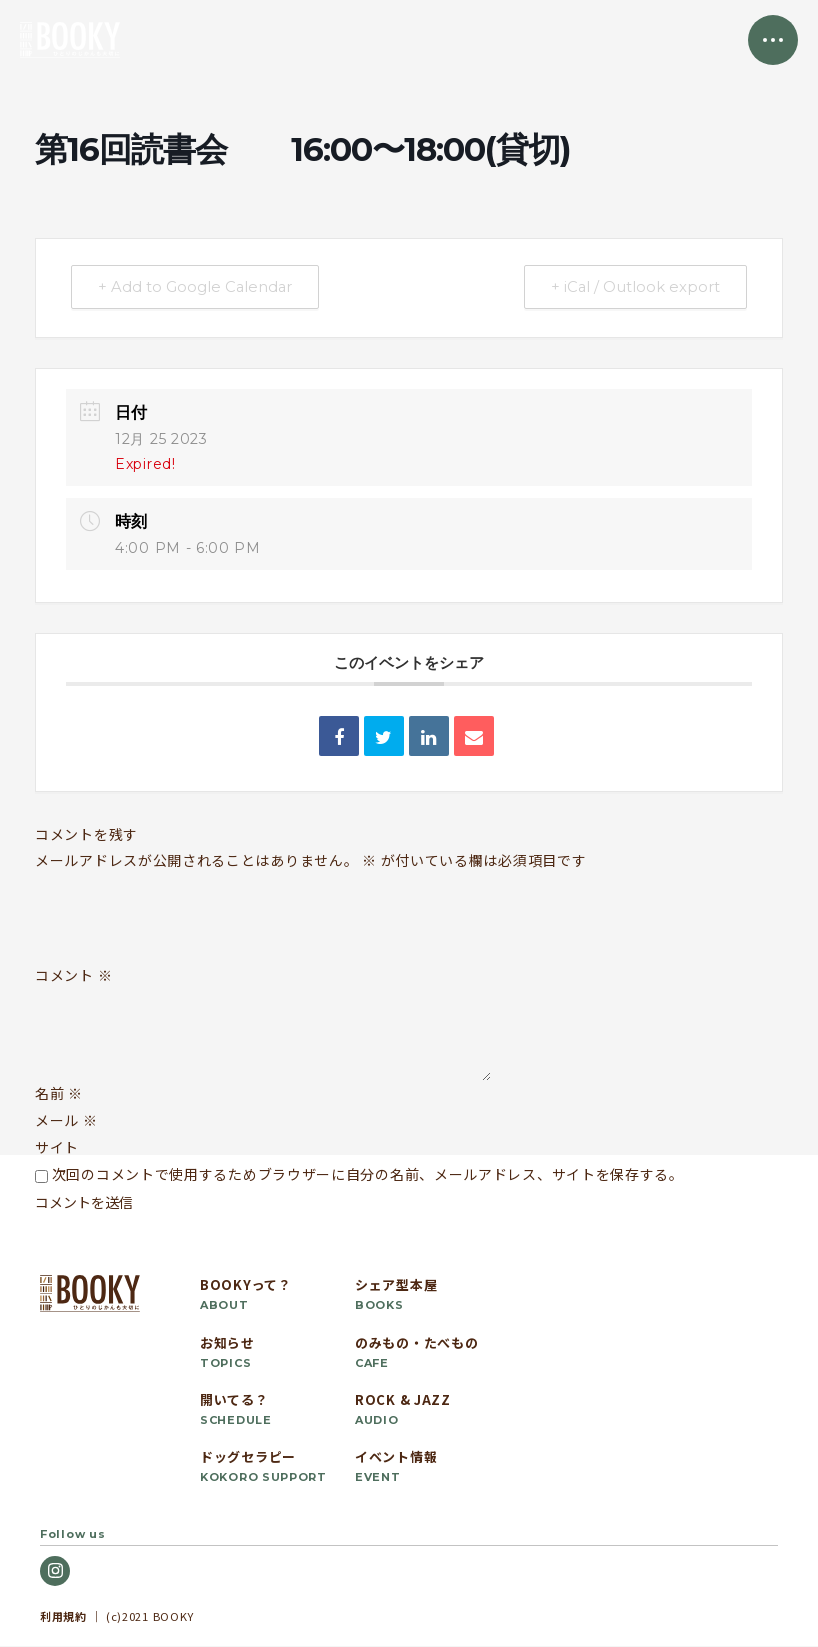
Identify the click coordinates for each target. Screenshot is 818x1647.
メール (66, 1121)
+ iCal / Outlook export (633, 287)
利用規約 (63, 1616)
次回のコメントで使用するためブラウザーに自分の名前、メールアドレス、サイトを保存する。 (368, 1175)
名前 (59, 1094)
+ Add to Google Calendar (198, 287)
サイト (57, 1148)
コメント (73, 976)
